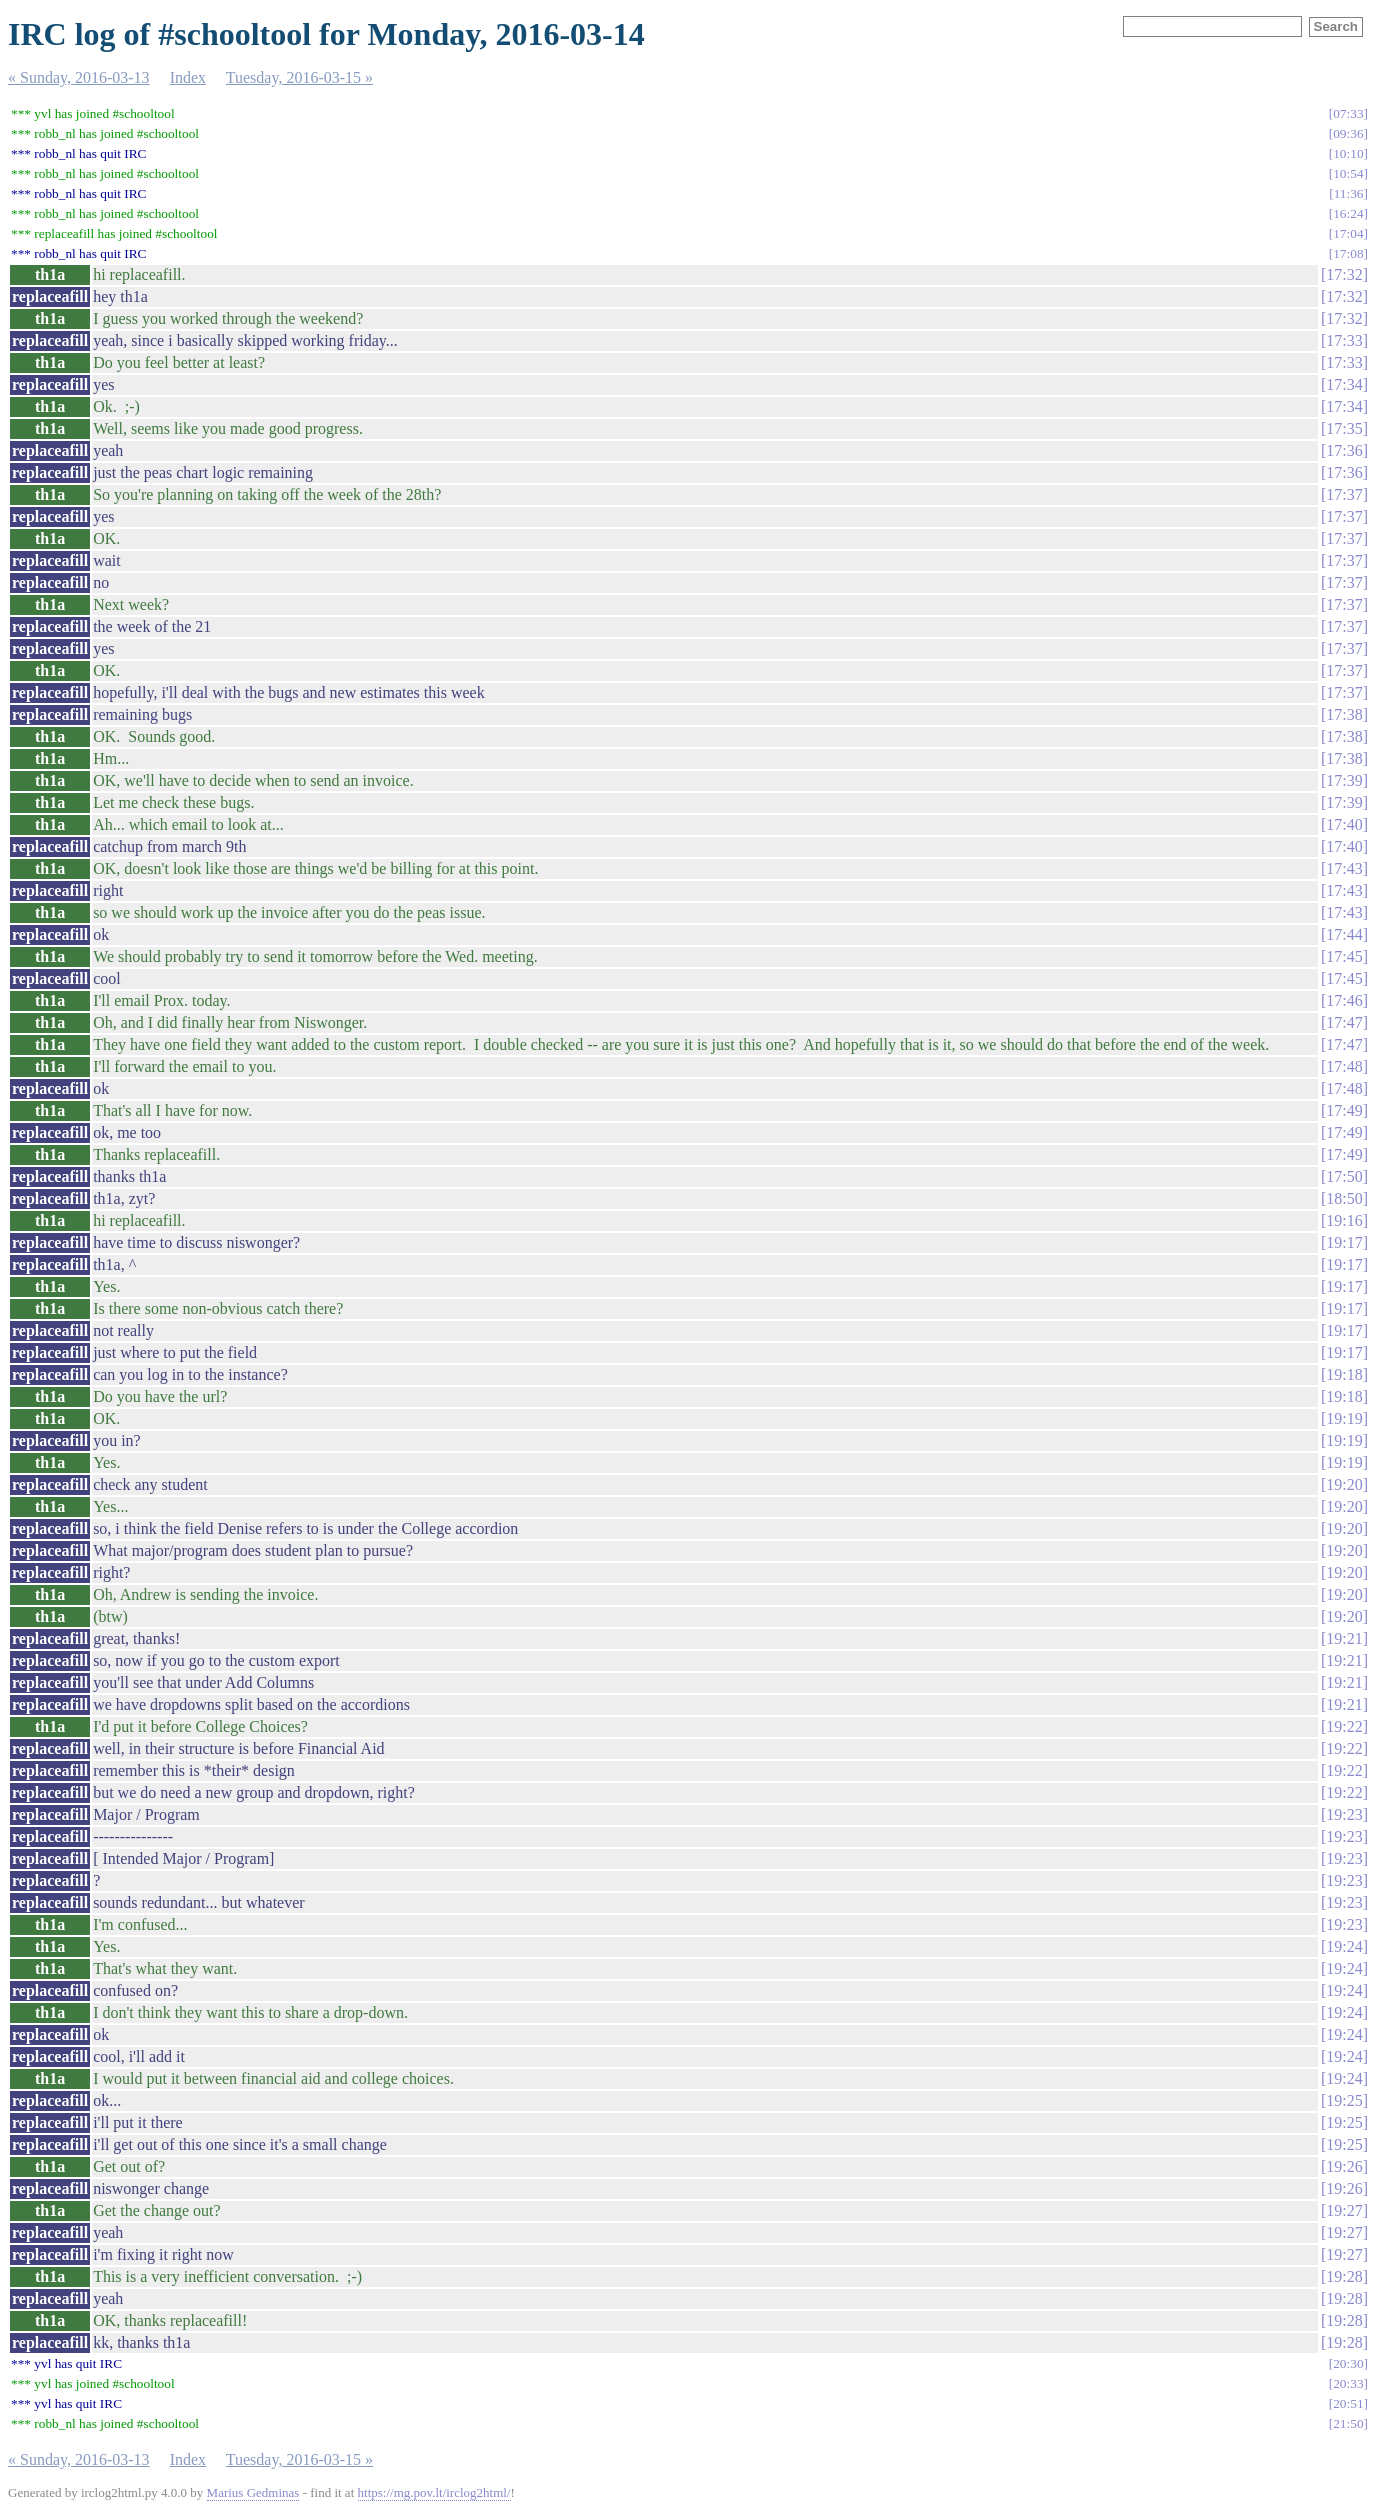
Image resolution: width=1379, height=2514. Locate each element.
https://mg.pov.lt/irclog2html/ (434, 2492)
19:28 (1344, 2276)
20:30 (1348, 2363)
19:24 (1344, 1946)
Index (188, 77)
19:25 (1344, 2100)
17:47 (1344, 1022)
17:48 (1344, 1066)
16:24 (1348, 213)
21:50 (1348, 2423)
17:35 (1344, 428)
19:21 (1344, 1638)
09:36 (1348, 133)
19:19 (1344, 1418)
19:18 (1344, 1374)
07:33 (1348, 113)
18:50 (1344, 1198)
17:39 (1344, 780)
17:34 (1344, 384)
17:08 (1348, 253)
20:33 (1348, 2383)
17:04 (1348, 233)
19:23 (1344, 1814)
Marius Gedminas (253, 2492)
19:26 (1344, 2166)
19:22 (1344, 1726)
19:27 (1344, 2210)
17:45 (1344, 956)
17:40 (1344, 824)
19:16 (1344, 1220)
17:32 (1344, 274)
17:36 (1344, 450)
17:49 (1344, 1110)
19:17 (1344, 1242)
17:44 (1344, 934)
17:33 (1344, 340)
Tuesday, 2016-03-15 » (299, 77)
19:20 (1344, 1484)
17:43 (1344, 868)
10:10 (1348, 153)
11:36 (1349, 193)
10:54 (1348, 173)
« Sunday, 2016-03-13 (79, 77)
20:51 (1348, 2403)
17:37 (1344, 494)
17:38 (1344, 714)
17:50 (1344, 1176)
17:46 (1344, 1000)
